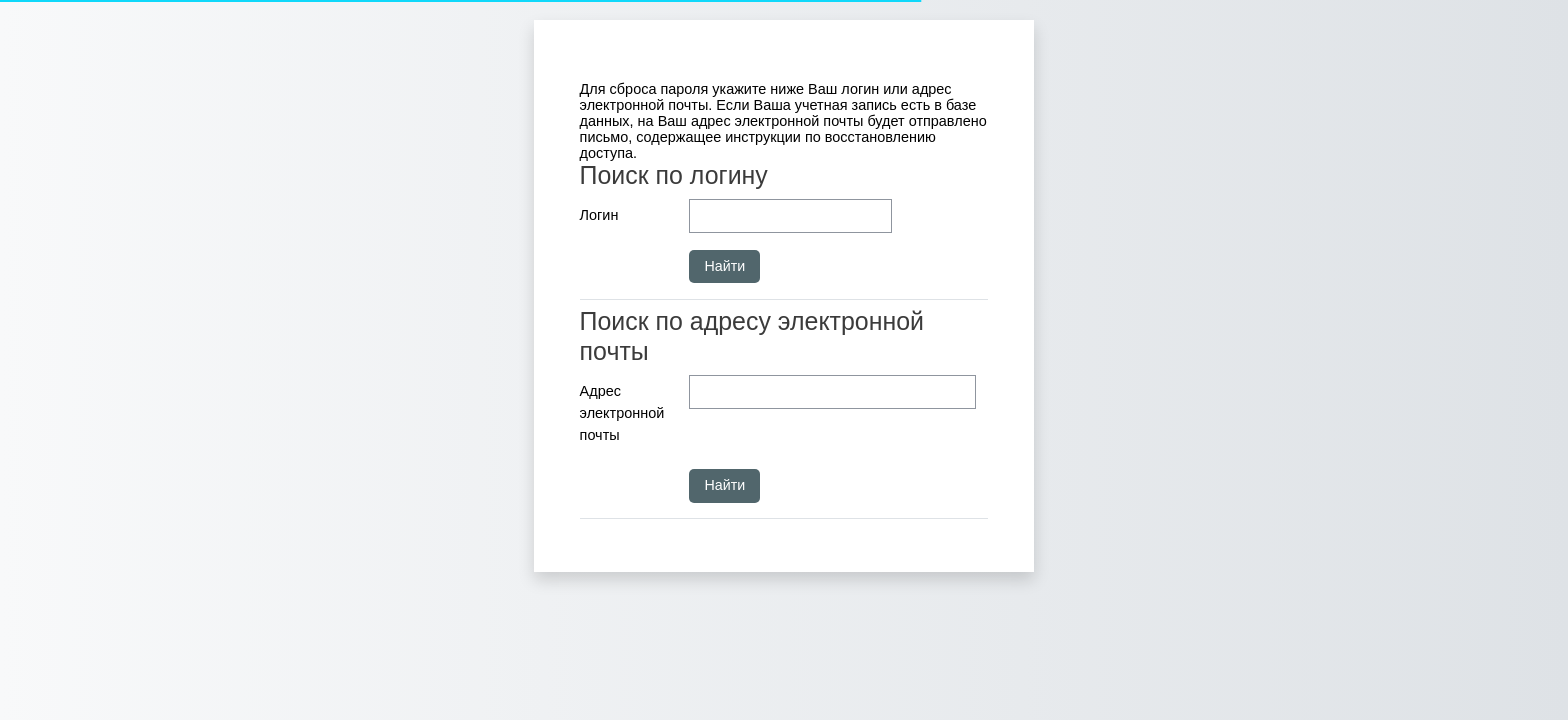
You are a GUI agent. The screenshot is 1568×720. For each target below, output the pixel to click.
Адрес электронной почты (622, 412)
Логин (599, 215)
